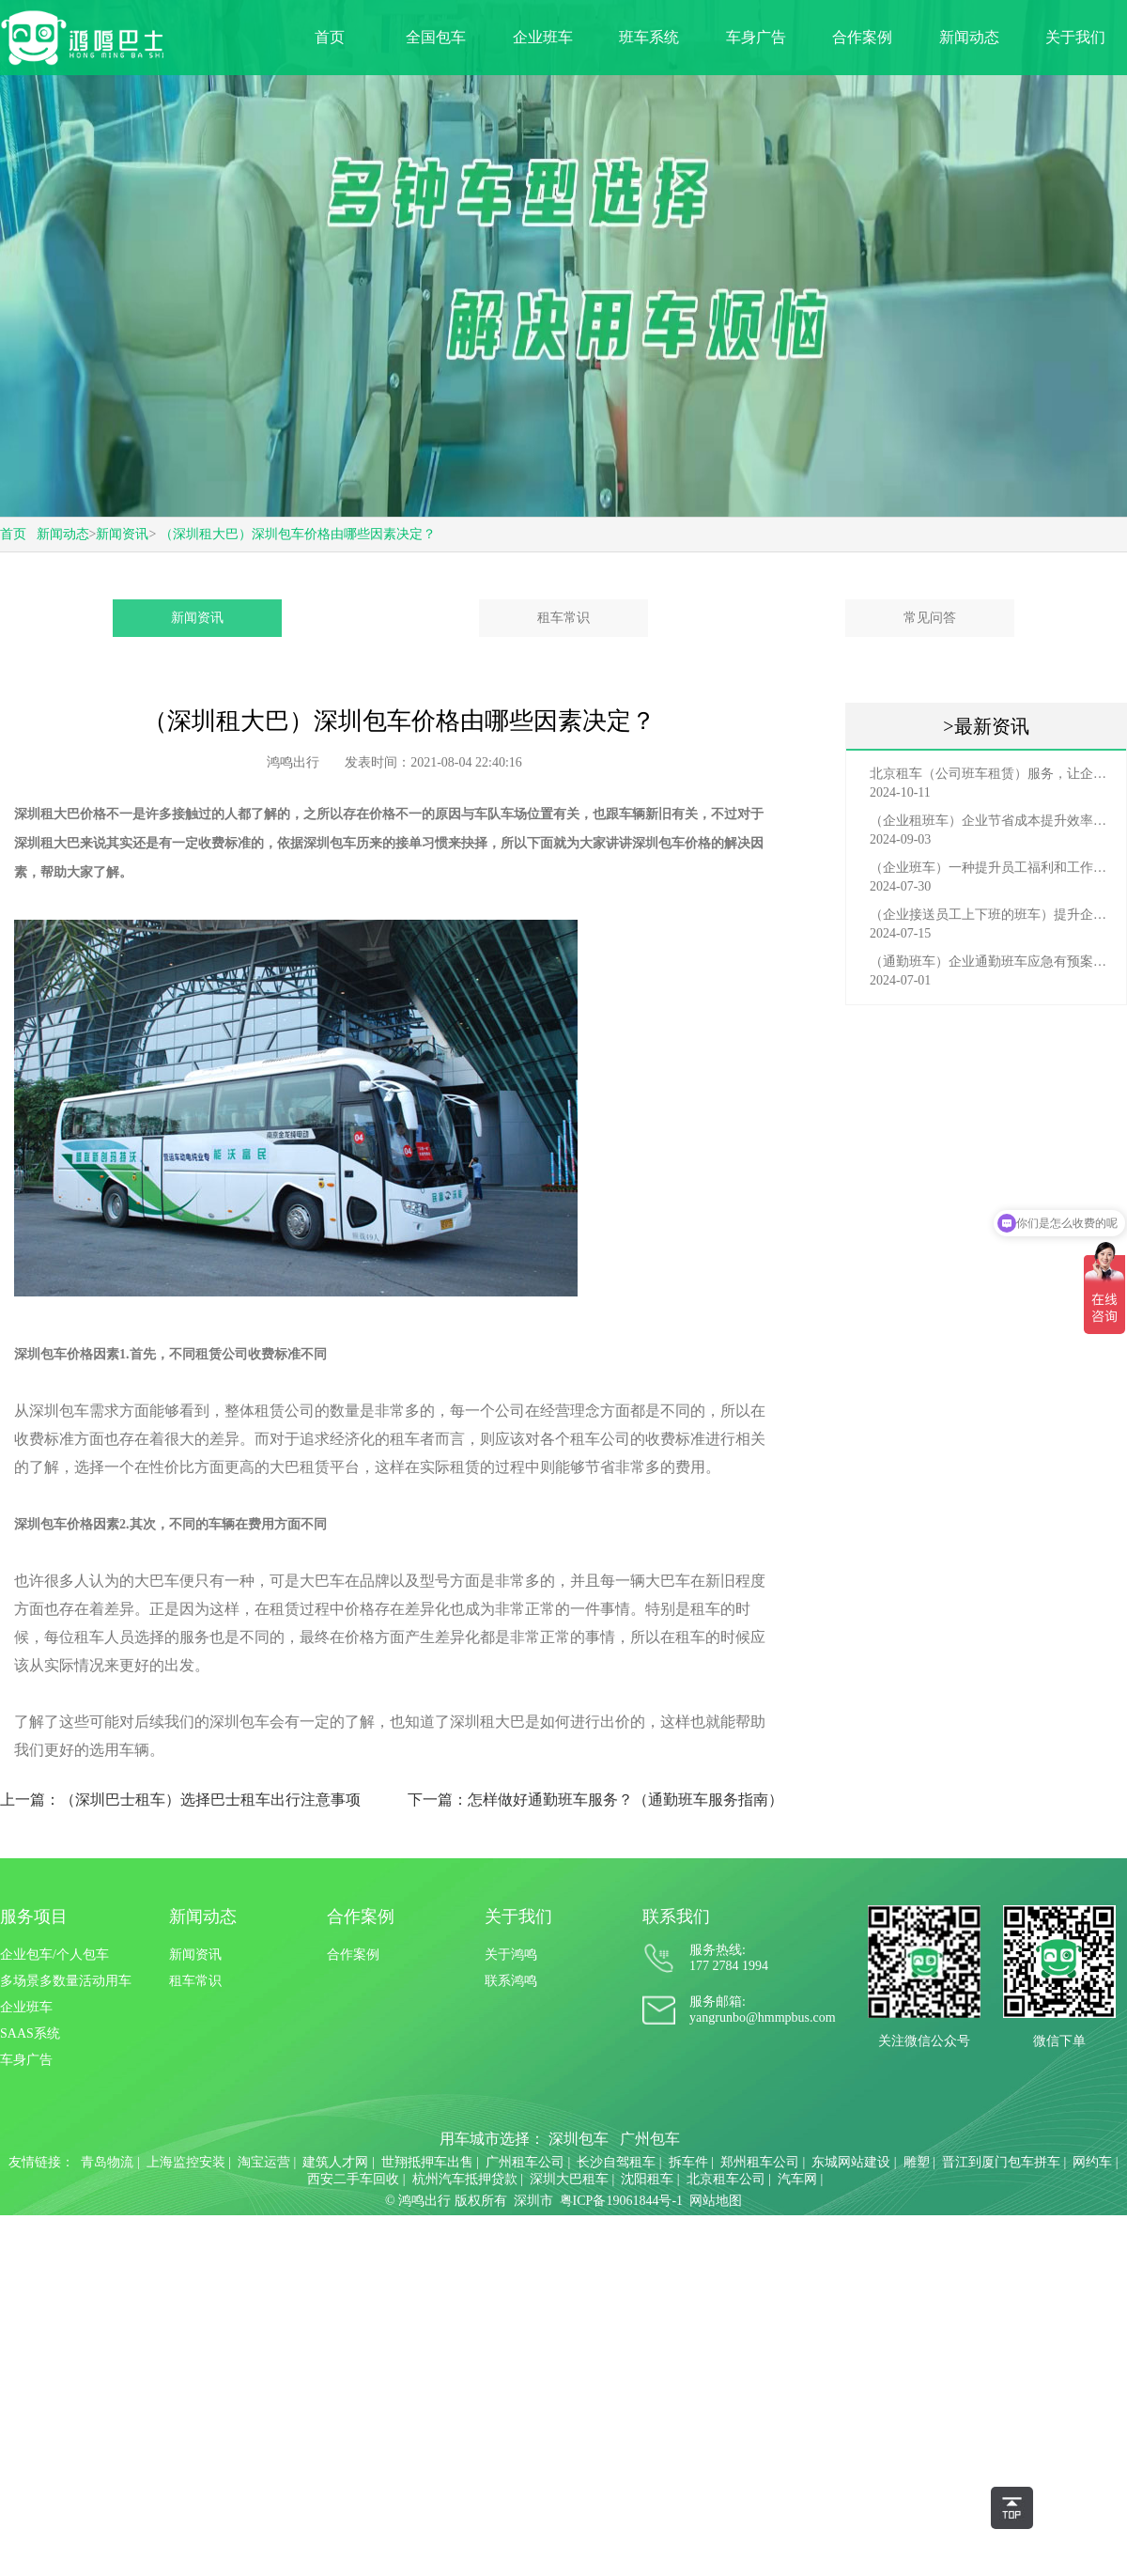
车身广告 (756, 37)
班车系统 (649, 37)
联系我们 (676, 1916)
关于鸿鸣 (511, 1955)
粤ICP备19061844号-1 (621, 2201)
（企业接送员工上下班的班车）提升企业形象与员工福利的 (991, 915)
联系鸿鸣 (511, 1981)
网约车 (1092, 2162)
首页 (330, 37)
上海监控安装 (186, 2162)
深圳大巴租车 (569, 2179)
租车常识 (563, 618)
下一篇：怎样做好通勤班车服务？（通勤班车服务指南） (595, 1800)
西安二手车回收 (353, 2179)
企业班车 (543, 37)
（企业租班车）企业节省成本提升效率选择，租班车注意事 (991, 821)
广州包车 (650, 2139)
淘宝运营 (264, 2162)
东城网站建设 (850, 2162)
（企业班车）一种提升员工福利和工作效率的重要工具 (991, 868)
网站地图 (715, 2201)
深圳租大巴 (47, 843)
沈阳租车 (647, 2179)
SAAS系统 (30, 2033)
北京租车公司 (726, 2179)
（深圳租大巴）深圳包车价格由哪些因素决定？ (298, 534)
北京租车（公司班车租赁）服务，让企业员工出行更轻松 (991, 774)
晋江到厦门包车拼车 (1001, 2162)
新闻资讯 (122, 534)
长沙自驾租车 (616, 2162)
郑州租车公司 (759, 2162)
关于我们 (1075, 37)
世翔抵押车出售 (427, 2162)
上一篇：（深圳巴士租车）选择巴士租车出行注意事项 (180, 1800)
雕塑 (916, 2162)
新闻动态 (969, 37)
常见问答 (929, 618)
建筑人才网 (335, 2162)
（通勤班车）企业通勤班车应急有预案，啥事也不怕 (991, 961)
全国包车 (436, 37)
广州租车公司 (525, 2162)
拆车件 (688, 2162)
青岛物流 (107, 2162)
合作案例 (862, 37)
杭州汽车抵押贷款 (464, 2179)
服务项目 (34, 1916)
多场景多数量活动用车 (65, 1981)
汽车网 (797, 2179)
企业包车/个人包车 (54, 1955)
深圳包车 (578, 2139)
